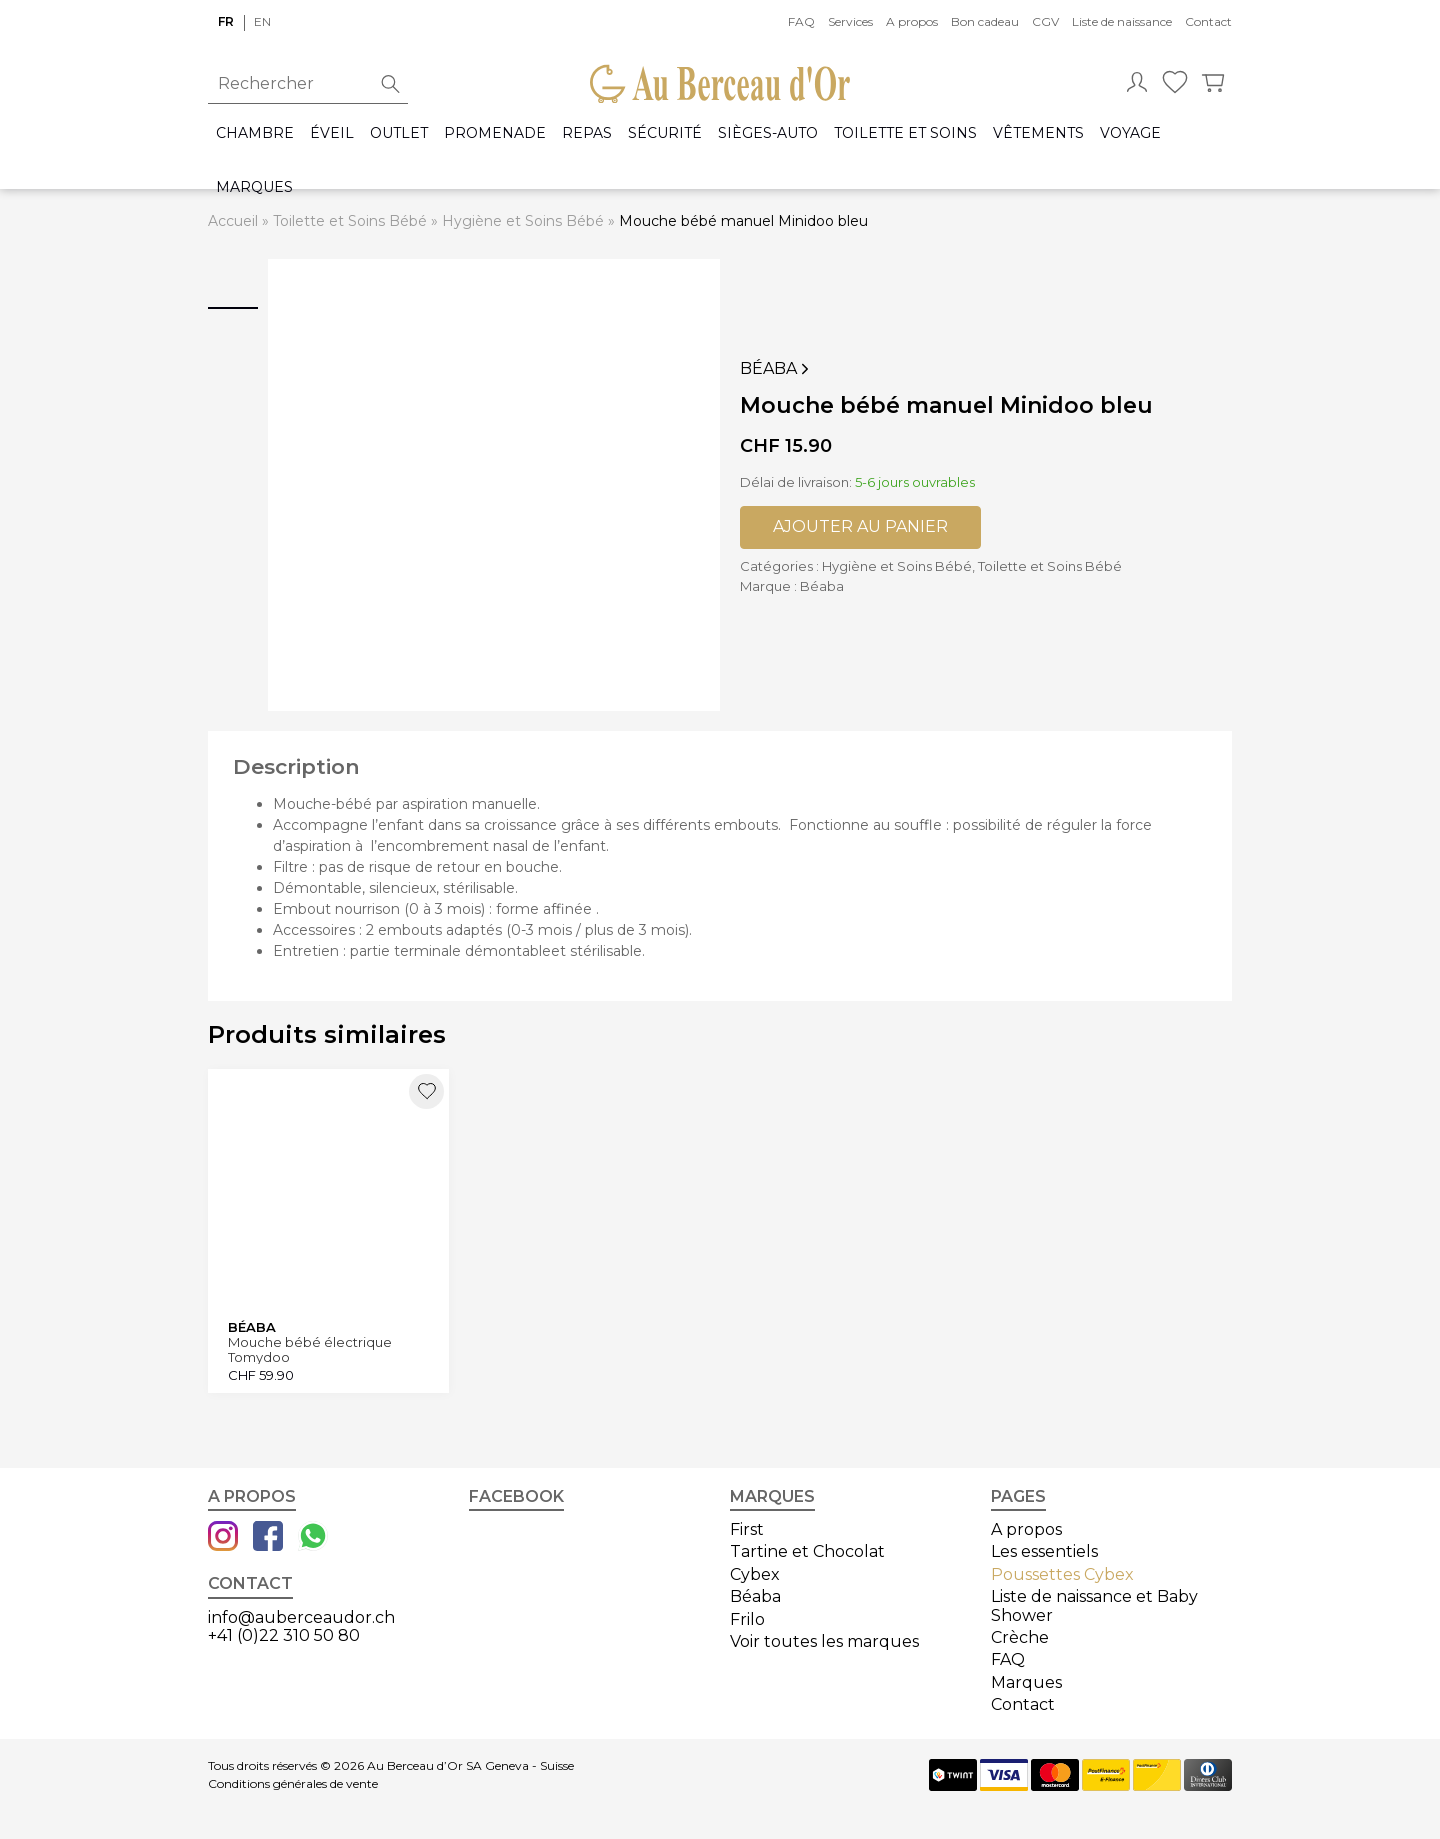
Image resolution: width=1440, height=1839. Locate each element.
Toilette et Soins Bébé (350, 221)
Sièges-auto (768, 133)
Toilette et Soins (905, 133)
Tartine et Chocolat (807, 1551)
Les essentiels (1044, 1551)
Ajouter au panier (860, 526)
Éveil (332, 133)
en (262, 21)
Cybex (755, 1574)
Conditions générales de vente (293, 1784)
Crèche (1020, 1637)
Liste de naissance (1122, 21)
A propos (912, 21)
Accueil (233, 221)
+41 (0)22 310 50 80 (284, 1635)
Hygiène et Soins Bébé (523, 221)
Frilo (747, 1619)
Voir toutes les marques (824, 1641)
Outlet (399, 133)
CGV (1045, 21)
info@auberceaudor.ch (301, 1617)
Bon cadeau (985, 21)
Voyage (1130, 133)
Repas (587, 133)
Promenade (495, 133)
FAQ (801, 21)
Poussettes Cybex (1062, 1574)
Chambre (255, 133)
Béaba (776, 369)
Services (850, 21)
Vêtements (1038, 133)
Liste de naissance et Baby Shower (1094, 1605)
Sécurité (665, 133)
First (747, 1529)
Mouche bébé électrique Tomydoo (310, 1349)
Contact (1208, 21)
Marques (254, 187)
